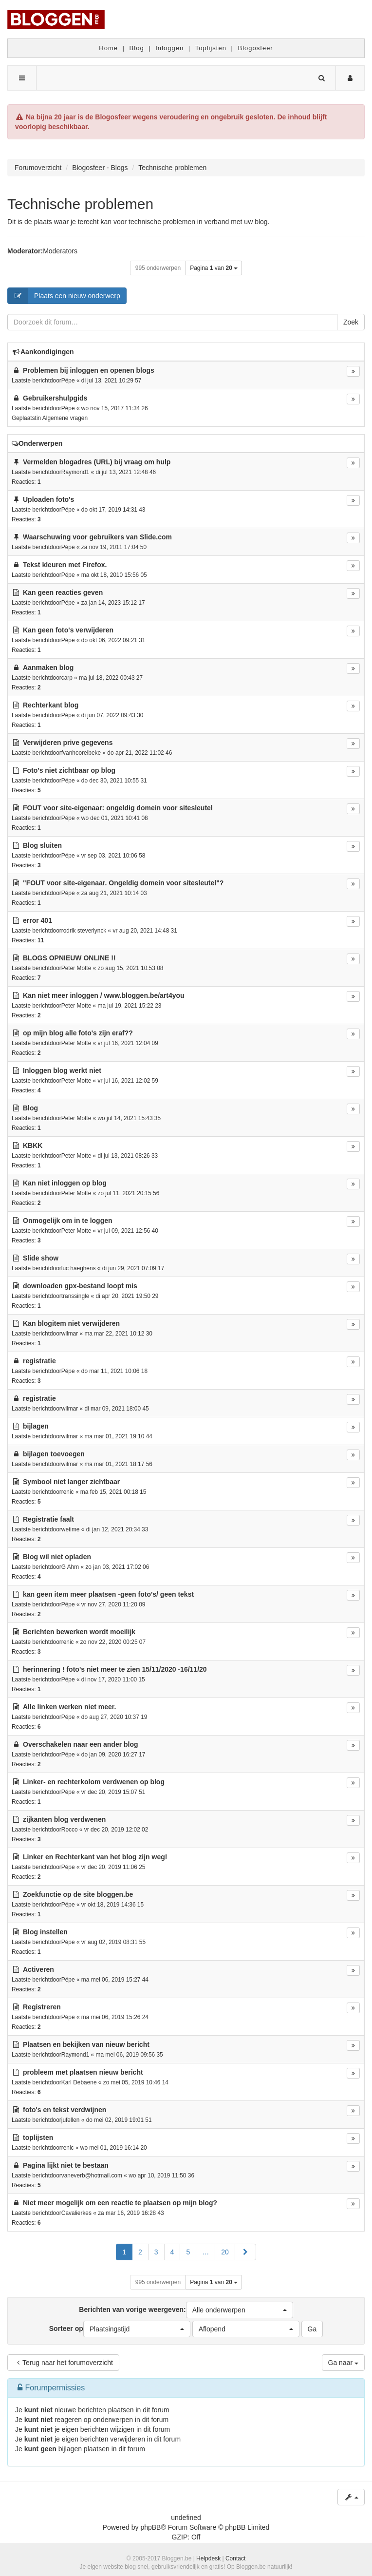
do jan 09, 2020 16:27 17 (113, 1754)
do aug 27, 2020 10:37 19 (114, 1717)
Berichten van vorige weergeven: (186, 2310)
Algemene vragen (65, 418)
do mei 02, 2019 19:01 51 (119, 2120)
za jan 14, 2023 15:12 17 (113, 602)
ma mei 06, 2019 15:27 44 (115, 1979)
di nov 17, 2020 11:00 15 (113, 1679)
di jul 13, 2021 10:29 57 (111, 380)
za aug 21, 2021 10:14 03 (114, 893)
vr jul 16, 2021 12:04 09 (128, 1043)
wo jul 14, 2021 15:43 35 (129, 1118)
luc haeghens (78, 1268)
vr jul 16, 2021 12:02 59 (128, 1080)
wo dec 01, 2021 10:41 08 (114, 818)
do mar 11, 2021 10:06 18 (114, 1371)
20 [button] (225, 2252)
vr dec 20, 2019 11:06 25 (113, 1867)
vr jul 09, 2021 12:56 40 (128, 1230)
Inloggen (169, 48)
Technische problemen (80, 204)
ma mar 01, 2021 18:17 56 (118, 1464)
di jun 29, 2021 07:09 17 (133, 1268)
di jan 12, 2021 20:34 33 (117, 1529)
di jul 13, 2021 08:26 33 (128, 1155)
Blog (137, 48)
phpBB (150, 2527)
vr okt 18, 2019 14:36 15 (112, 1904)
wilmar (69, 1333)
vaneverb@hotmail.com (91, 2175)
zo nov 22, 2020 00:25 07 (113, 1642)
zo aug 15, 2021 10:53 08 (131, 968)
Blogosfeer (255, 48)
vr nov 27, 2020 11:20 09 (113, 1604)
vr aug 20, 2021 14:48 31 (145, 930)
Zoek (350, 322)
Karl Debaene (79, 2082)
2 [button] (140, 2252)
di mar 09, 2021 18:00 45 (116, 1408)
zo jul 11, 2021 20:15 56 (129, 1193)
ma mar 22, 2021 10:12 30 (118, 1333)
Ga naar (343, 2362)
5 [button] (188, 2252)
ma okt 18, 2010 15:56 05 (114, 575)
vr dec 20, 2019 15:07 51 (113, 1792)
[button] (245, 2252)
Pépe (68, 380)
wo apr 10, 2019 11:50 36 (161, 2175)
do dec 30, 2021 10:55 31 (114, 780)
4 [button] (172, 2252)
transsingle (75, 1296)
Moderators (60, 251)
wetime (70, 1529)
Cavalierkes (76, 2213)
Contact (235, 2558)
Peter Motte (76, 968)
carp (67, 677)
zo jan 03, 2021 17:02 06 (117, 1567)
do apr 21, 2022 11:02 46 (139, 752)
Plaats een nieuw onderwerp (64, 296)
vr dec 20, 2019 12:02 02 (116, 1829)
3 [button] (156, 2252)
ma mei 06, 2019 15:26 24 (115, 2017)
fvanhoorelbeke (81, 752)
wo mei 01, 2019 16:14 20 (113, 2147)
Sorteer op (119, 2329)
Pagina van (214, 268)
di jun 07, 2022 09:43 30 (112, 715)
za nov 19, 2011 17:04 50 (114, 547)
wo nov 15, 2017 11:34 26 (114, 408)
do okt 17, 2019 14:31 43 (113, 509)
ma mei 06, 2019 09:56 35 (129, 2054)
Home (108, 48)
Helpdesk (208, 2558)
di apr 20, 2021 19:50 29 (127, 1296)
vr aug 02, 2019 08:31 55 (113, 1942)
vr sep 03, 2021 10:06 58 (113, 855)
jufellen (70, 2120)
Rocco (69, 1829)
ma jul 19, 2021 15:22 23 (130, 1005)
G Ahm (70, 1567)
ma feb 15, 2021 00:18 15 (113, 1491)
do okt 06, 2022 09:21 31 (113, 640)
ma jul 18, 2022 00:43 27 (111, 677)
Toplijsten (210, 48)
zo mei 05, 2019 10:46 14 (135, 2082)
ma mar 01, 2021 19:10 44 (118, 1436)
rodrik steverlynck (84, 930)
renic (67, 1491)
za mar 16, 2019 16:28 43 (131, 2213)
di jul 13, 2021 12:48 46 (126, 472)
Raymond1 (75, 472)
